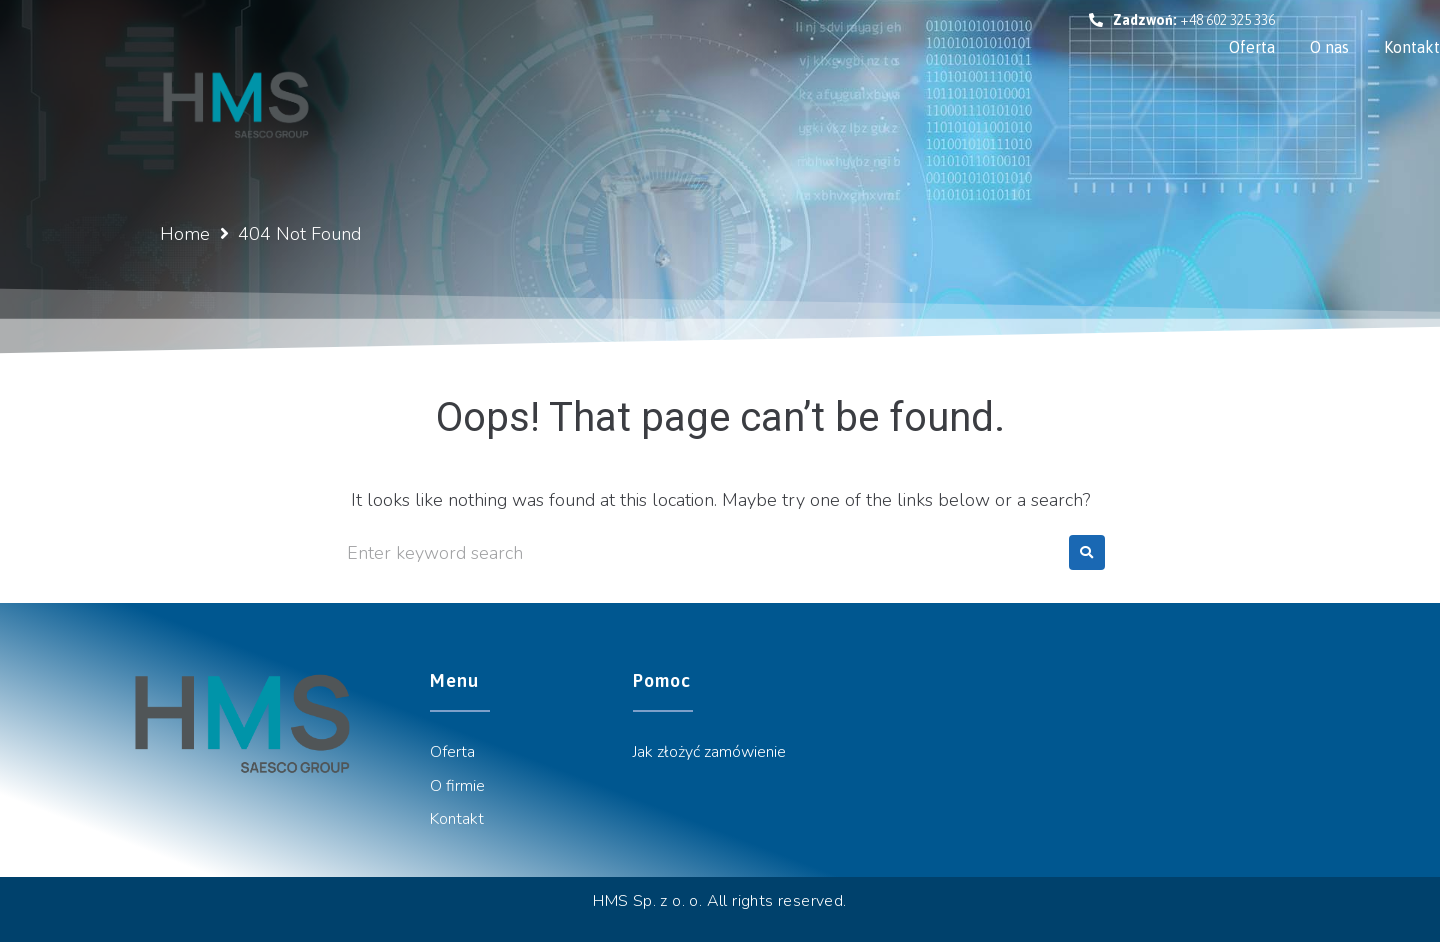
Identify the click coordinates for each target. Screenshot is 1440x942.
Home (185, 234)
